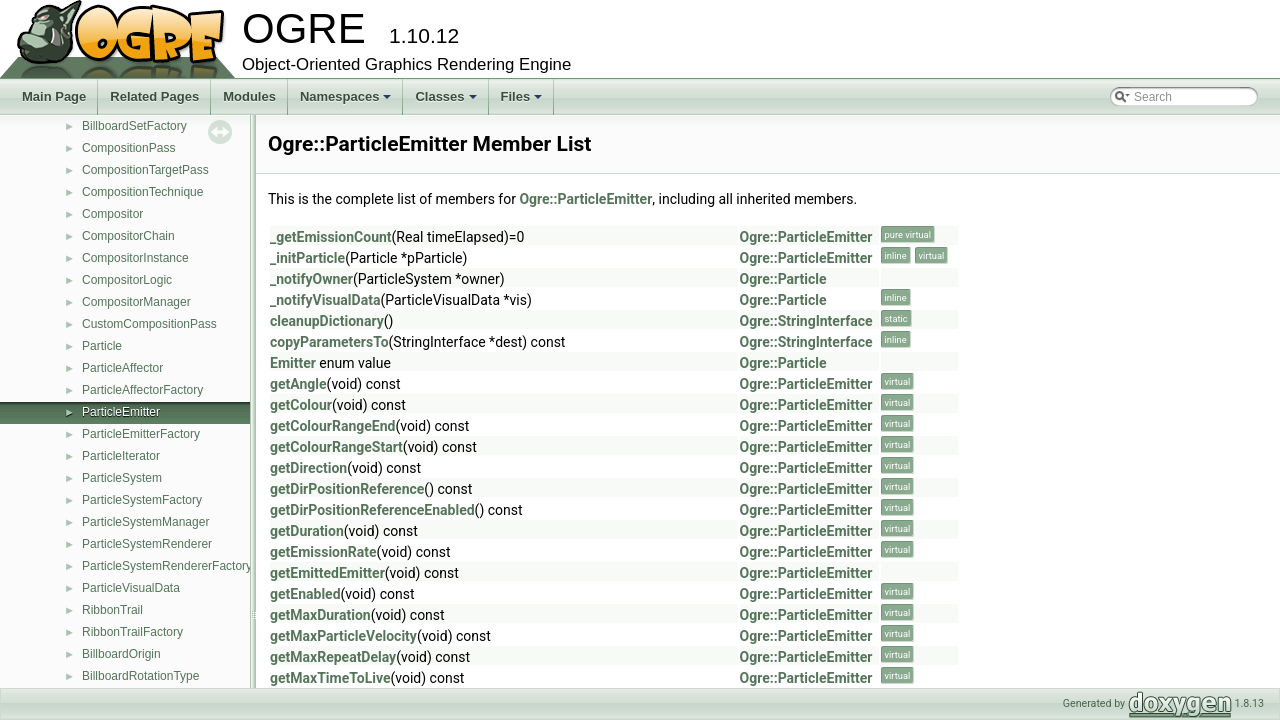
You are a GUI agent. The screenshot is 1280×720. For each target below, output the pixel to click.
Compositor (112, 214)
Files (523, 102)
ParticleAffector (122, 368)
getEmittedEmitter (327, 573)
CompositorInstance (135, 258)
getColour (301, 405)
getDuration (307, 531)
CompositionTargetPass (145, 170)
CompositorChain (128, 236)
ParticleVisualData (131, 588)
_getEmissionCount (331, 237)
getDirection (308, 468)
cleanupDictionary (327, 321)
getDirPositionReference (347, 489)
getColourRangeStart (336, 447)
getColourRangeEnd (332, 426)
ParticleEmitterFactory (141, 434)
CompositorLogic (127, 280)
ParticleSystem (122, 478)
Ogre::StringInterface (806, 321)
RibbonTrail (112, 610)
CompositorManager (136, 302)
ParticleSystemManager (145, 522)
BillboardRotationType (140, 676)
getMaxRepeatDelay (333, 657)
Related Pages (154, 96)
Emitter (293, 363)
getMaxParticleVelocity (343, 636)
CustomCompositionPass (149, 324)
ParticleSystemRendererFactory (167, 566)
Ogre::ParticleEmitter (585, 199)
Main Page (54, 96)
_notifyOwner (311, 279)
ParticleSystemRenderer (147, 544)
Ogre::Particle (783, 279)
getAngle (298, 384)
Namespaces (347, 102)
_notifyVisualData (325, 300)
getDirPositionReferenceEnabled (372, 510)
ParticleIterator (121, 456)
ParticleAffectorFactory (142, 390)
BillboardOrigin (121, 654)
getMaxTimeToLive (330, 678)
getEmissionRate (323, 552)
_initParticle (307, 258)
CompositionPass (128, 148)
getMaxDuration (320, 615)
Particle (102, 346)
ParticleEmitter (121, 412)
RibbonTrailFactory (132, 632)
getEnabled (305, 594)
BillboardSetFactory (134, 126)
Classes (447, 102)
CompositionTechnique (142, 192)
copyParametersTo (329, 342)
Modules (249, 96)
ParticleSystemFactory (142, 500)
